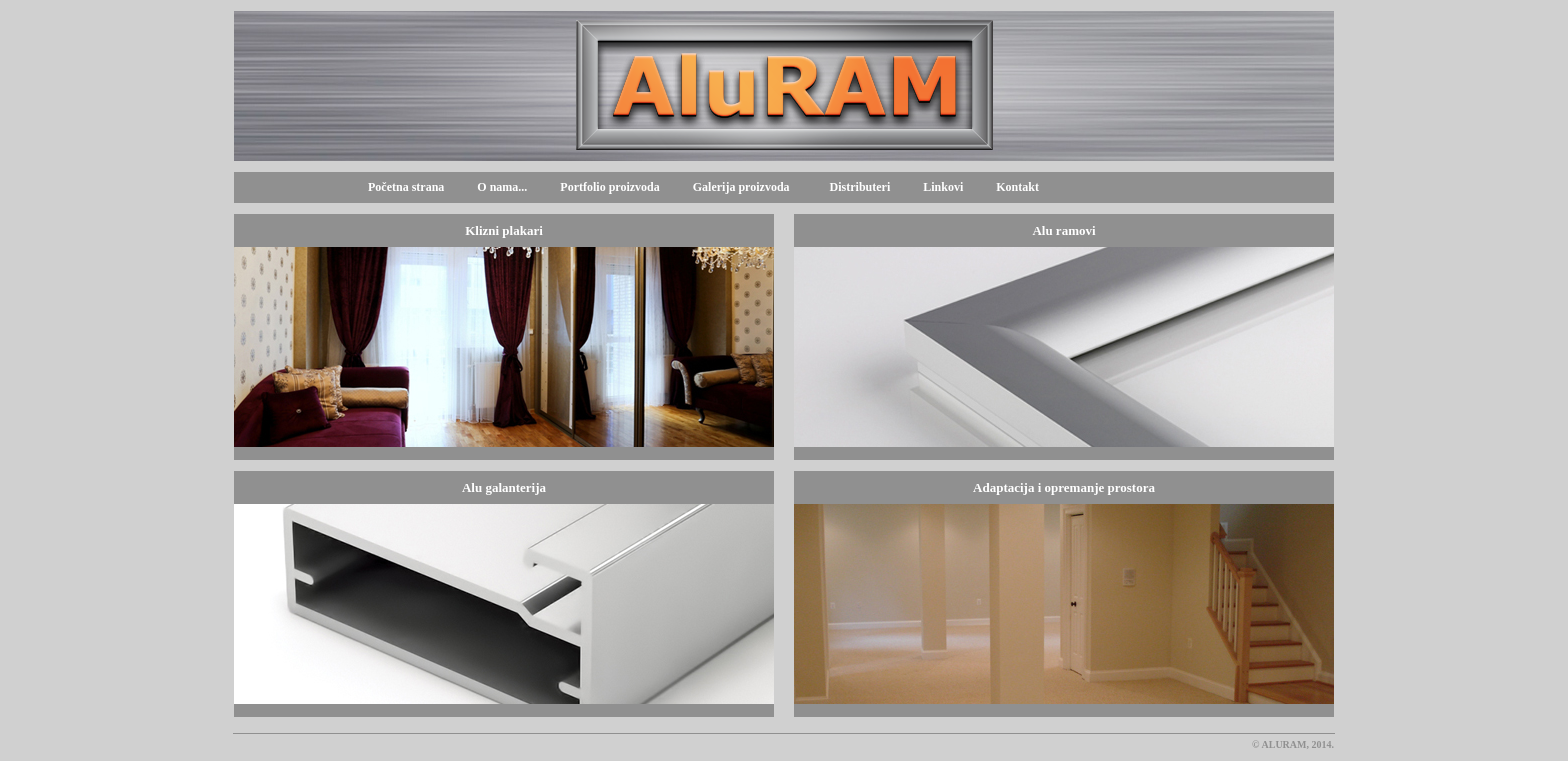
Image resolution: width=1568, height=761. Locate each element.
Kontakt (1017, 187)
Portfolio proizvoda (609, 187)
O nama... (502, 187)
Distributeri (860, 187)
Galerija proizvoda (738, 187)
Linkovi (943, 187)
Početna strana (406, 187)
